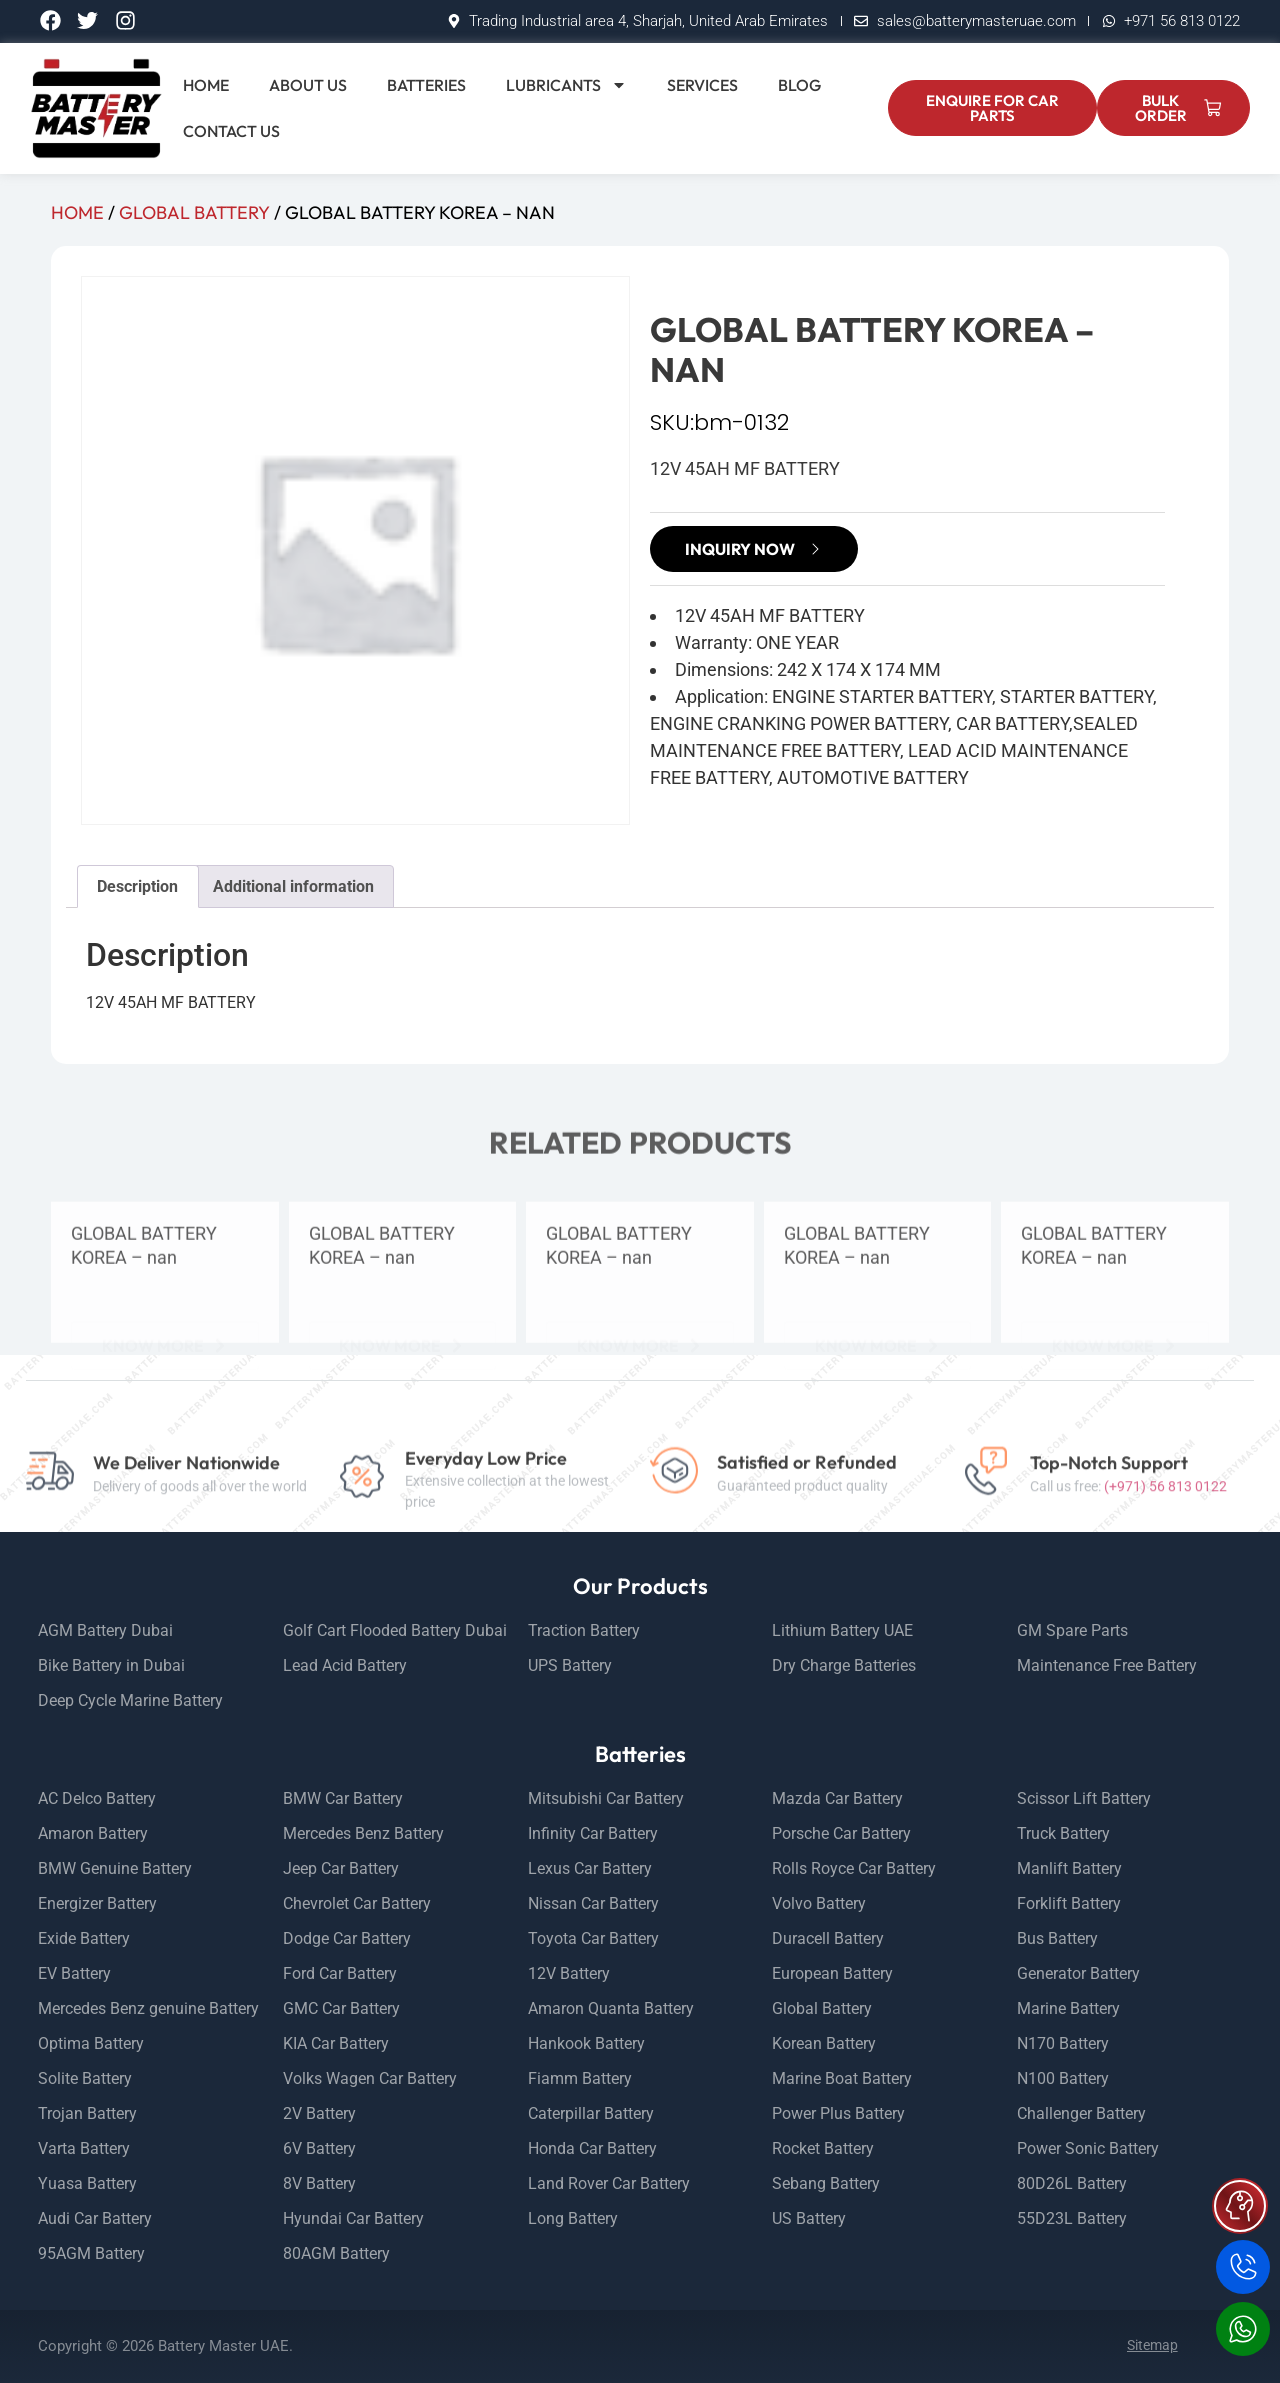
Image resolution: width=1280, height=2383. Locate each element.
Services (702, 85)
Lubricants (566, 85)
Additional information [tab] (293, 886)
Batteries (426, 85)
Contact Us (231, 131)
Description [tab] (137, 886)
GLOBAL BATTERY (194, 212)
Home (206, 85)
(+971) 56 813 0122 (1165, 1523)
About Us (308, 85)
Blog (799, 85)
